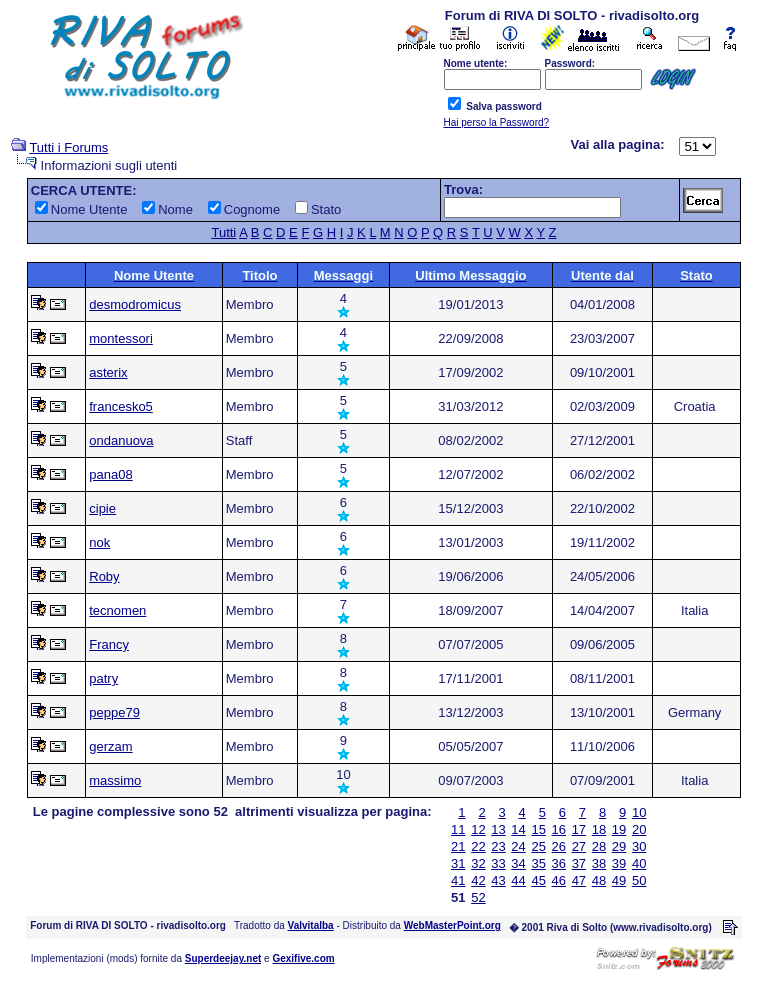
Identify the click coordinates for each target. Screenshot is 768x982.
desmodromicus (135, 304)
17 (579, 829)
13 (498, 829)
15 (538, 829)
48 (599, 880)
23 (498, 846)
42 (478, 880)
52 (478, 897)
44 (518, 880)
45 (538, 880)
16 (559, 829)
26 (559, 846)
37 (579, 863)
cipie (102, 508)
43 (498, 880)
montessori (121, 338)
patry (103, 678)
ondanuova (121, 440)
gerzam (110, 746)
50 (639, 880)
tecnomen (117, 610)
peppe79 (114, 712)
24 (518, 846)
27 (579, 846)
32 (478, 863)
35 (538, 863)
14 (518, 829)
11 (458, 829)
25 (538, 846)
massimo (115, 780)
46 (559, 880)
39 (619, 863)
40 (639, 863)
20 (639, 829)
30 (639, 846)
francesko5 (121, 406)
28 (599, 846)
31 (458, 863)
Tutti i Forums (68, 147)
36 (559, 863)
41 (458, 880)
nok (99, 542)
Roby (104, 576)
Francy (109, 644)
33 (498, 863)
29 (619, 846)
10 (639, 812)
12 (478, 829)
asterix (108, 372)
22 (478, 846)
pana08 (110, 474)
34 (518, 863)
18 (599, 829)
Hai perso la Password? (497, 122)
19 (619, 829)
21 (458, 846)
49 (619, 880)
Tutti (223, 232)
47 (579, 880)
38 (599, 863)
